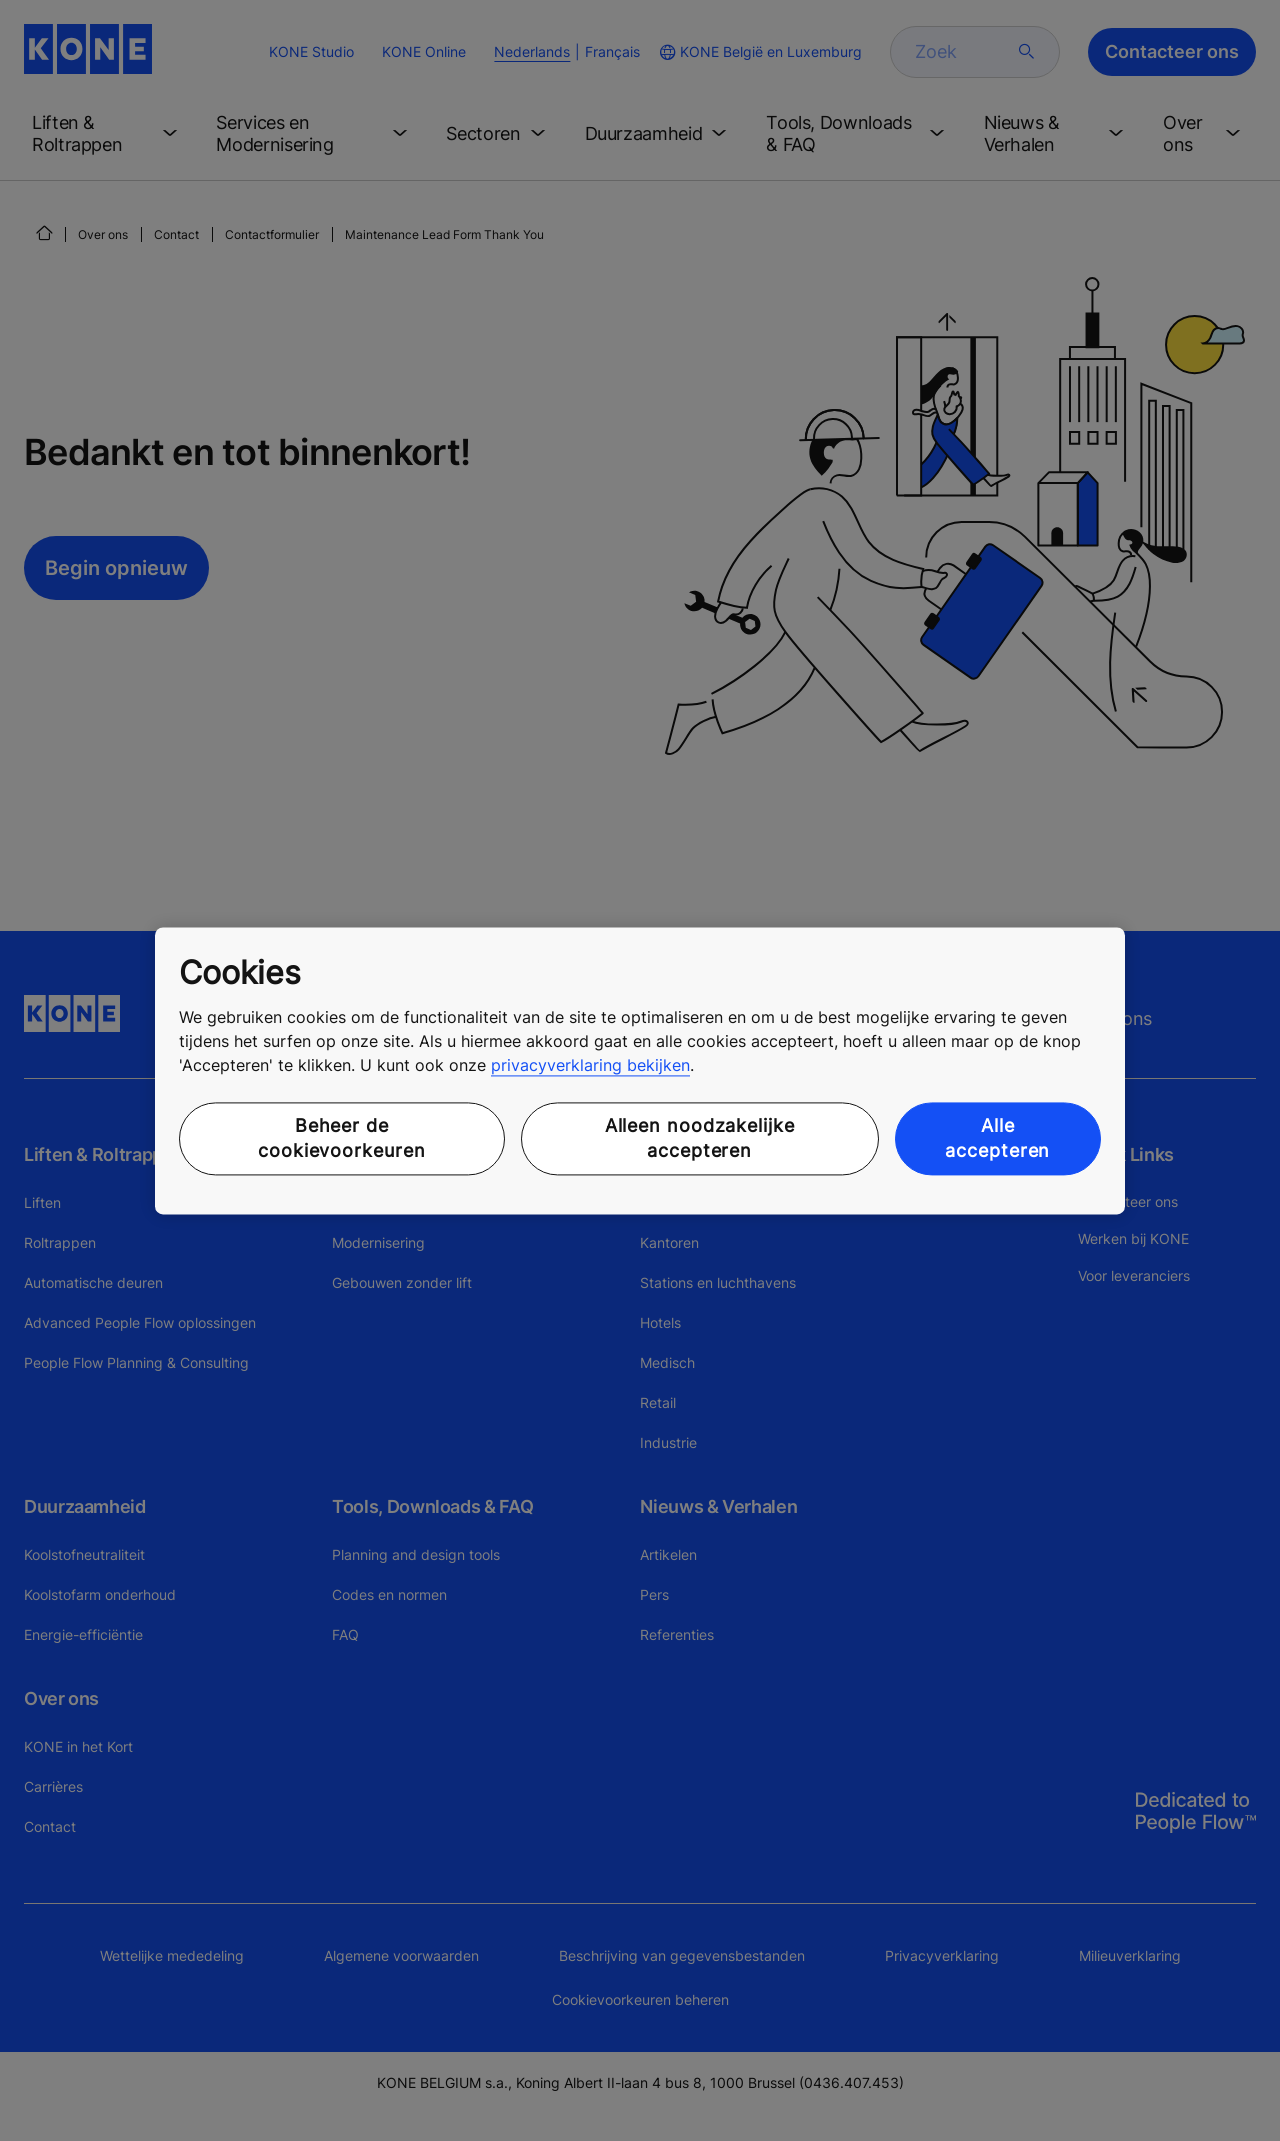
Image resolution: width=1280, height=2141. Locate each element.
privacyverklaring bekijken (590, 1066)
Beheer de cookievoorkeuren (341, 1139)
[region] (640, 1070)
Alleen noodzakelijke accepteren (700, 1139)
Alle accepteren (997, 1139)
